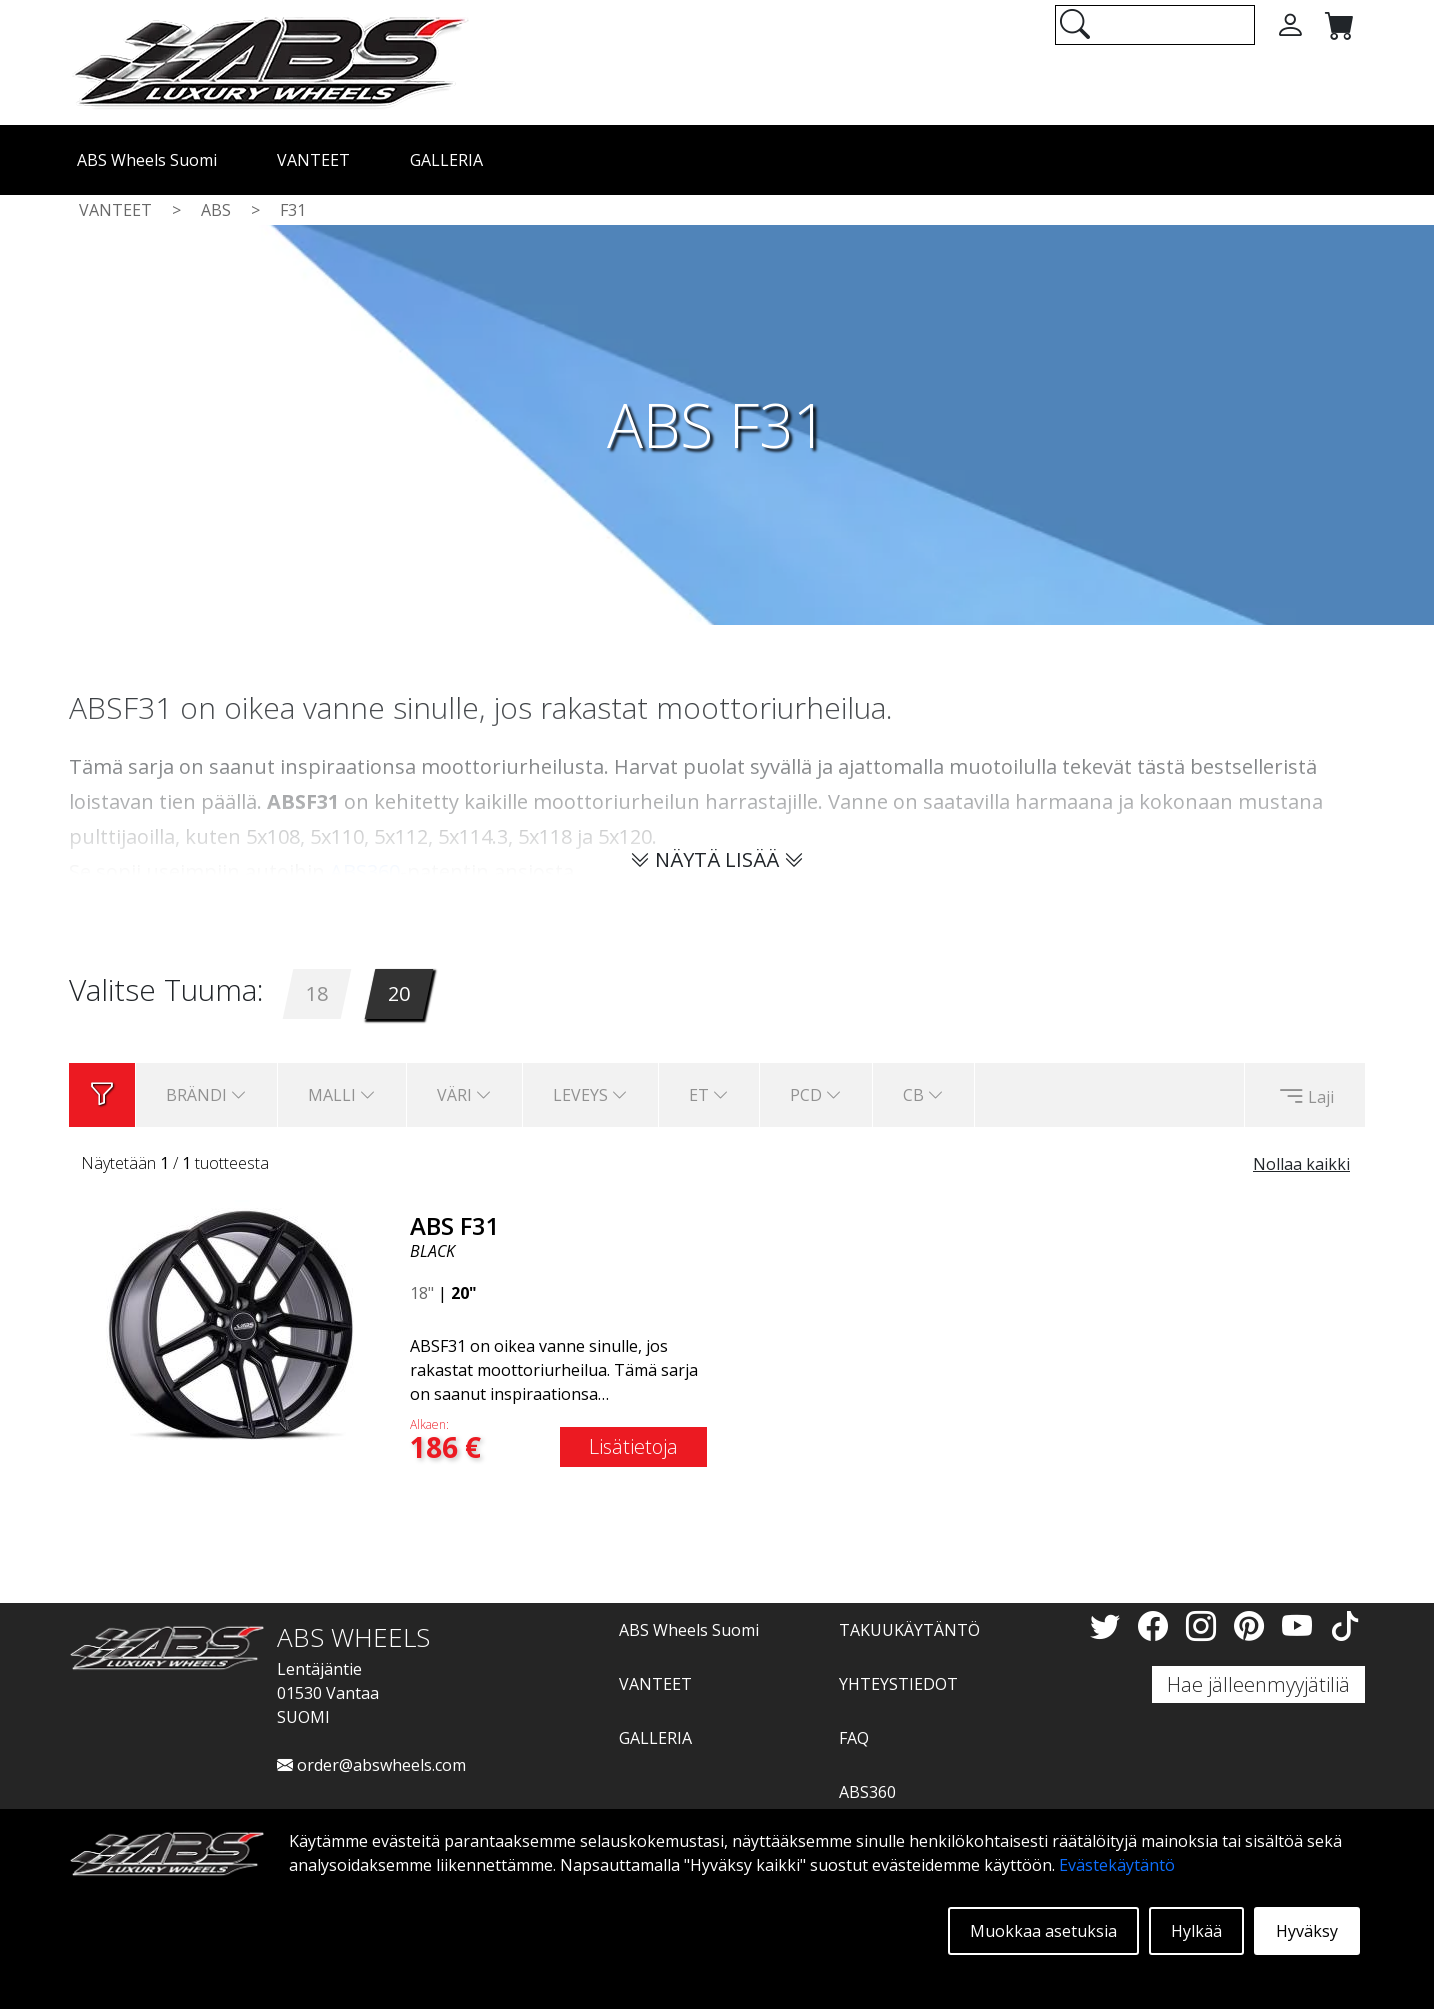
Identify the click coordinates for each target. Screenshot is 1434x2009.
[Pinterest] (1253, 1625)
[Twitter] (1109, 1625)
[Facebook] (1157, 1625)
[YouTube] (1301, 1625)
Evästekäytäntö (1117, 1865)
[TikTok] (1345, 1625)
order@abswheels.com (371, 1765)
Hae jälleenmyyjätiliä (1258, 1684)
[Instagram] (1205, 1625)
